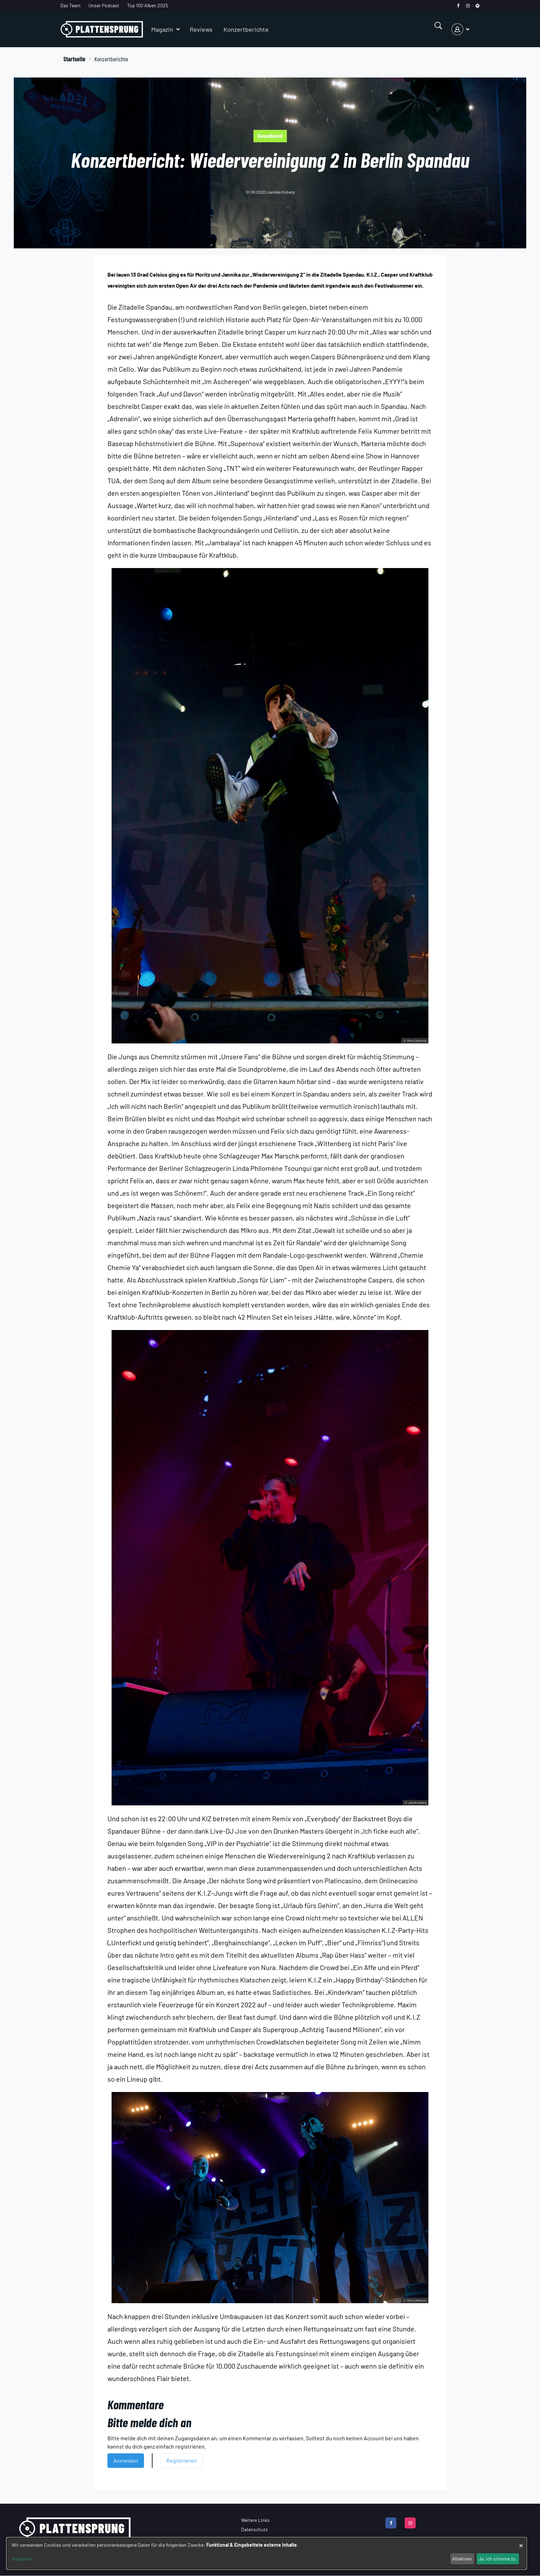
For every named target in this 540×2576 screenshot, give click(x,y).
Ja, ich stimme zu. (497, 2559)
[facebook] (458, 5)
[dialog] (266, 2553)
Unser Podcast (104, 5)
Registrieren (181, 2460)
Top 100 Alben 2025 (147, 5)
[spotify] (477, 5)
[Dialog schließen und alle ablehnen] (521, 2542)
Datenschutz (254, 2529)
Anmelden (125, 2460)
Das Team (70, 5)
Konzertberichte (246, 29)
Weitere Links (255, 2520)
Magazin (162, 29)
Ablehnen (462, 2559)
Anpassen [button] (22, 2559)
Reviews (201, 29)
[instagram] (468, 5)
